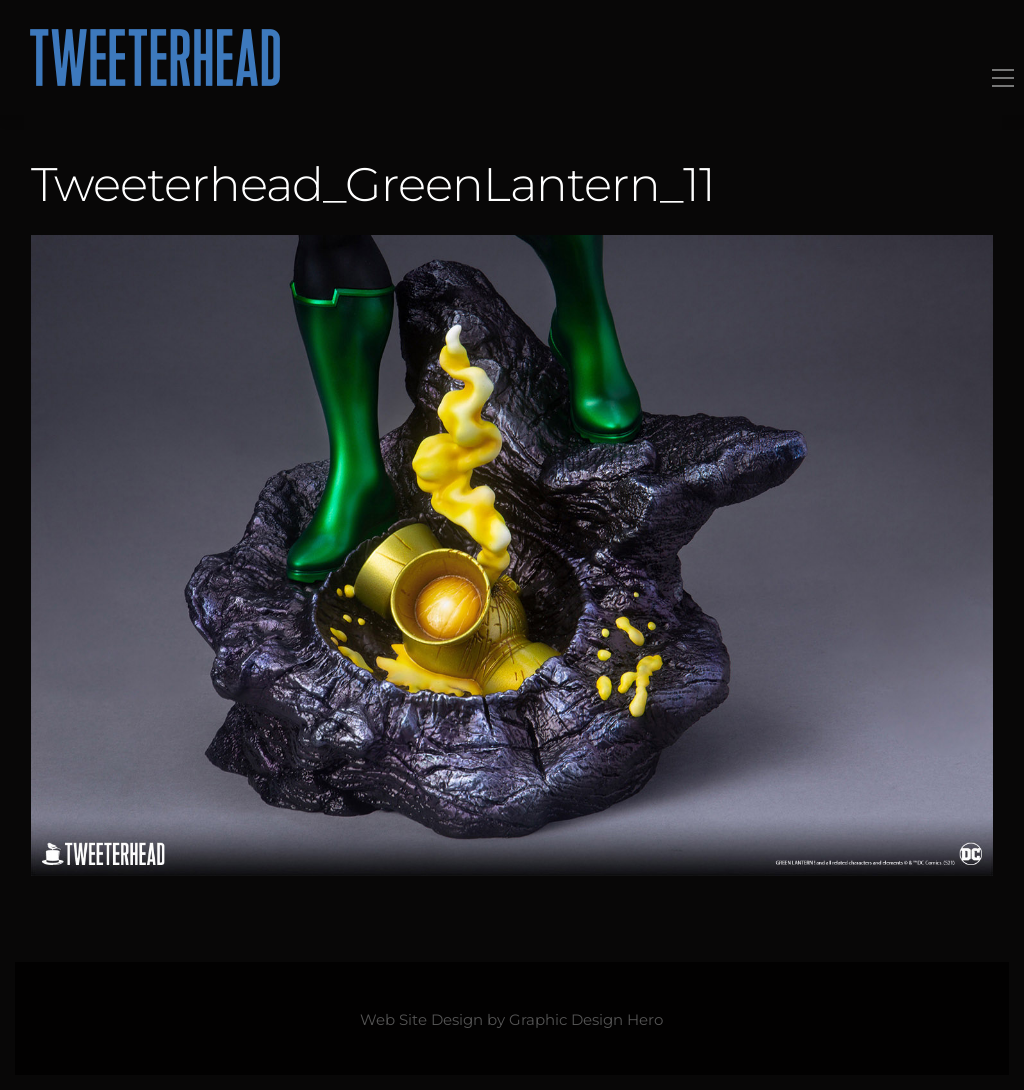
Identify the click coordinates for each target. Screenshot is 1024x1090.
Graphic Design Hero (586, 1020)
